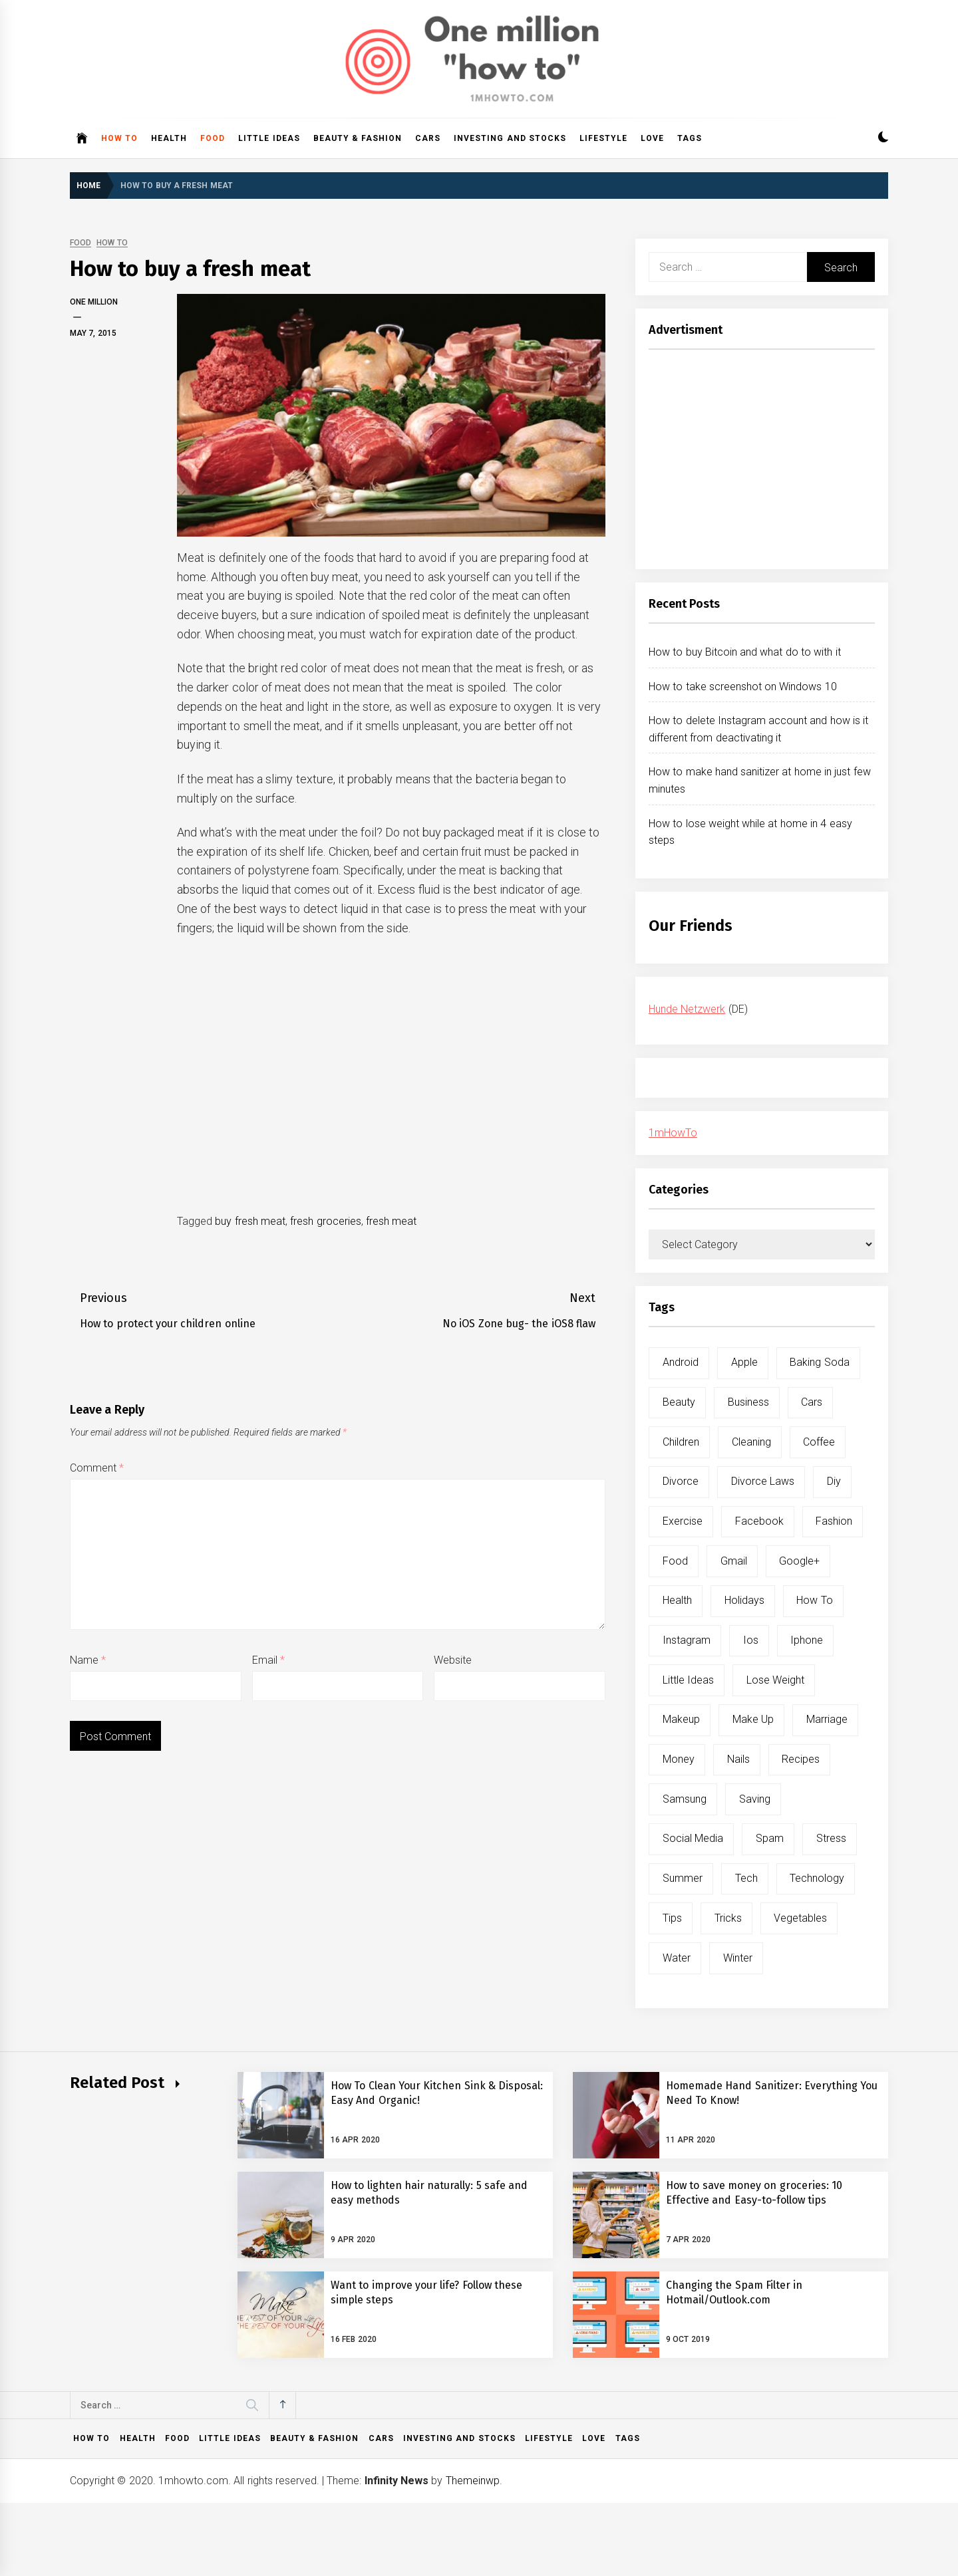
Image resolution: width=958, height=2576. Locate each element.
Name (88, 1660)
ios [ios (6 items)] (750, 1640)
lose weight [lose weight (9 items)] (775, 1680)
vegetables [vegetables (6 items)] (800, 1918)
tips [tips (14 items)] (672, 1918)
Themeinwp (473, 2480)
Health (169, 138)
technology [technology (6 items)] (817, 1878)
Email (268, 1660)
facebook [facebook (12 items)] (759, 1521)
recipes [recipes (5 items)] (801, 1759)
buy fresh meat (250, 1221)
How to (119, 138)
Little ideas (268, 138)
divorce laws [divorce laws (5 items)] (762, 1481)
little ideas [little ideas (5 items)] (688, 1680)
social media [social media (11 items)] (693, 1838)
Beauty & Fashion (357, 138)
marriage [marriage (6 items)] (827, 1719)
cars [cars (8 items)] (811, 1402)
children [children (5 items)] (681, 1442)
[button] (883, 138)
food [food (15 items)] (675, 1561)
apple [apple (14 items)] (744, 1362)
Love (652, 138)
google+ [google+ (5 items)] (799, 1561)
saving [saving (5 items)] (754, 1799)
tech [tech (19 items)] (746, 1878)
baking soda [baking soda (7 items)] (819, 1362)
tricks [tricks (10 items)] (728, 1918)
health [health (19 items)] (677, 1600)
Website (453, 1660)
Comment (97, 1468)
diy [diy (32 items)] (834, 1481)
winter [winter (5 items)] (737, 1958)
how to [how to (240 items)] (814, 1600)
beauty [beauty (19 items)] (679, 1402)
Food (212, 138)
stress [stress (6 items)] (831, 1838)
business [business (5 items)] (748, 1402)
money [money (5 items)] (679, 1759)
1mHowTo (673, 1132)
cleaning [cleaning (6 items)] (751, 1442)
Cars (427, 138)
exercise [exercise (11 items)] (683, 1521)
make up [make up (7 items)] (753, 1719)
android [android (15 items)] (681, 1362)
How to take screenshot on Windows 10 (743, 686)
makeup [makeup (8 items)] (681, 1719)
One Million (94, 302)
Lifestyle (603, 138)
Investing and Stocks (510, 138)
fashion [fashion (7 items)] (834, 1521)
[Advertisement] (762, 463)
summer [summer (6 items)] (683, 1878)
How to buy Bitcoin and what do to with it (745, 652)
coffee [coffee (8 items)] (819, 1442)
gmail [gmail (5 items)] (733, 1561)
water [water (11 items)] (677, 1958)
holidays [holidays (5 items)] (744, 1600)
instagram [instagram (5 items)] (687, 1640)
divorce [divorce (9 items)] (681, 1481)
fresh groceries (325, 1221)
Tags (689, 138)
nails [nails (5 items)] (738, 1759)
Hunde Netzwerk (687, 1009)
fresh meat (391, 1221)
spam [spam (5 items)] (770, 1838)
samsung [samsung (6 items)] (685, 1799)
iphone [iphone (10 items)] (806, 1640)
